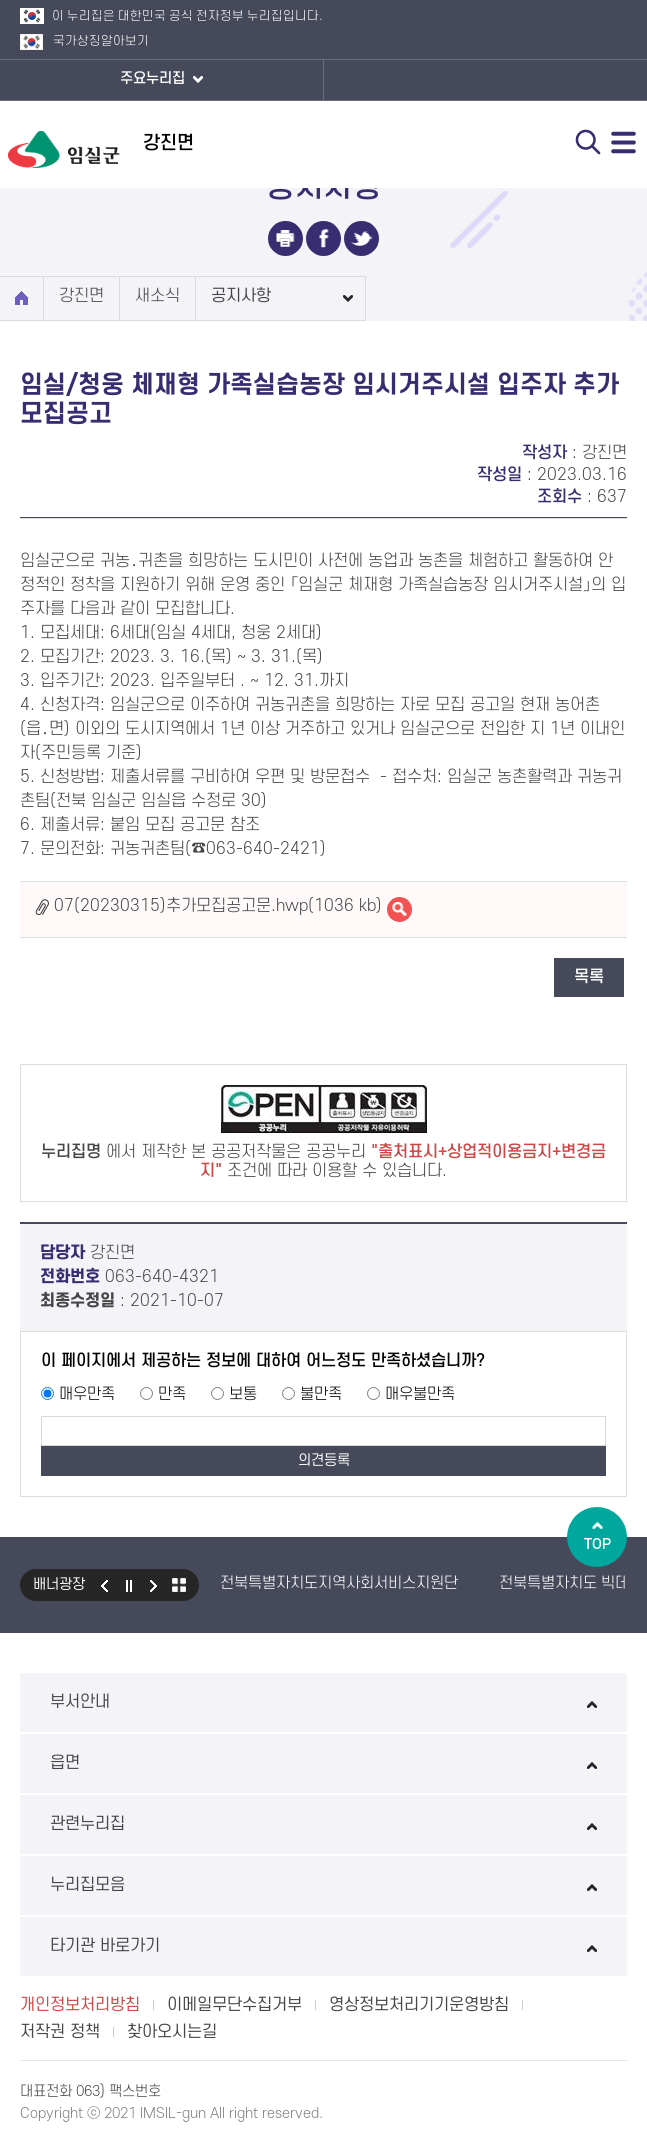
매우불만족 (420, 1394)
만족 (172, 1394)
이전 (104, 1585)
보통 (243, 1394)
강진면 (81, 296)
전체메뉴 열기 (624, 142)
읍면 (323, 1763)
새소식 (157, 296)
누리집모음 (323, 1885)
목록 (589, 977)
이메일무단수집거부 (234, 2005)
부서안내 (323, 1702)
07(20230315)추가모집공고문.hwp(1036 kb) (218, 906)
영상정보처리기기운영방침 (419, 2005)
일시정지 (129, 1585)
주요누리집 (161, 80)
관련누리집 (323, 1824)
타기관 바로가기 (323, 1946)
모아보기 (179, 1585)
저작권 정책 (60, 2032)
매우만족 (87, 1394)
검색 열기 (588, 142)
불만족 (321, 1394)
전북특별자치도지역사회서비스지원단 (339, 1583)
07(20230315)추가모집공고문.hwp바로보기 (399, 909)
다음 (154, 1585)
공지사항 (241, 296)
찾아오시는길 (172, 2032)
